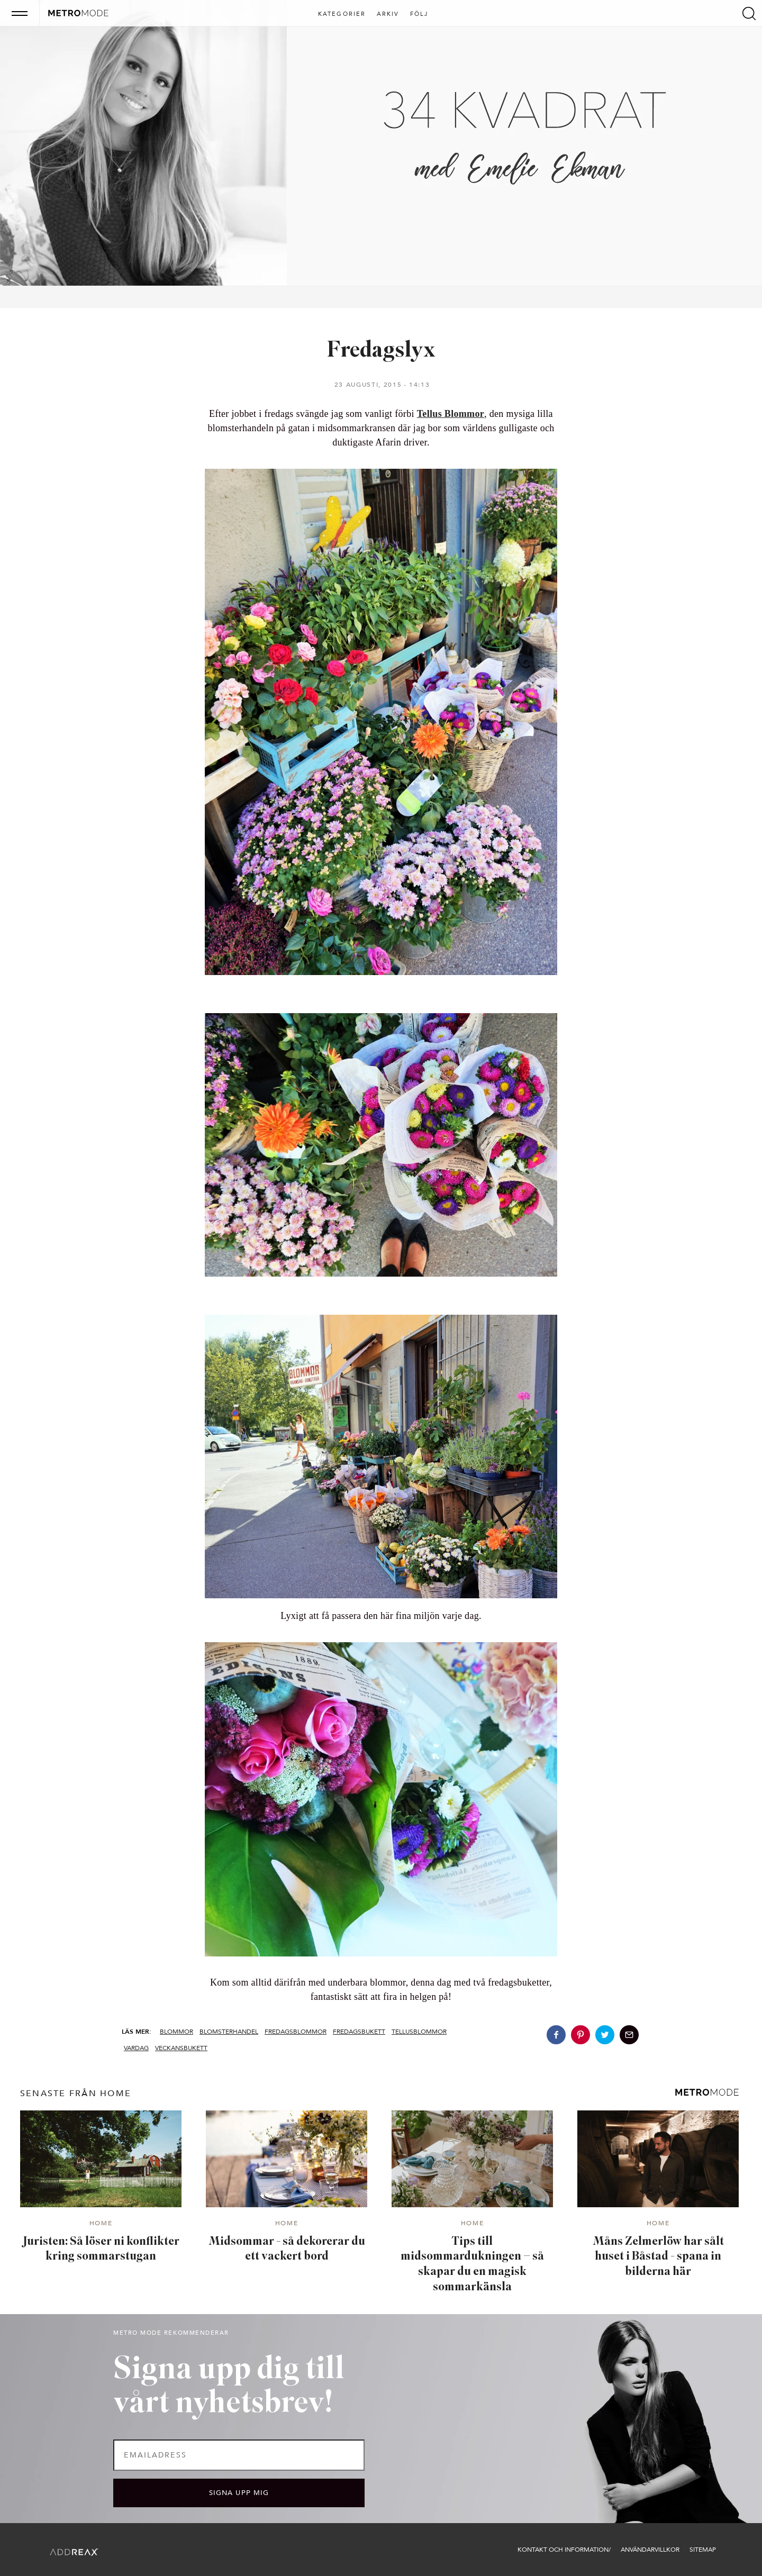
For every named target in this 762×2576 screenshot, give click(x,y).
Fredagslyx (381, 351)
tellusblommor (419, 2031)
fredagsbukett (359, 2031)
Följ (419, 14)
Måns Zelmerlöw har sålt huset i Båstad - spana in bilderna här (658, 2257)
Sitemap (703, 2549)
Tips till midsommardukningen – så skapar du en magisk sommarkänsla (472, 2264)
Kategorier (342, 14)
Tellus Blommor (450, 413)
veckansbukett (181, 2048)
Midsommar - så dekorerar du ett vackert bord (286, 2249)
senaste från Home (75, 2093)
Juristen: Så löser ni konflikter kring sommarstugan (100, 2249)
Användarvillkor (650, 2549)
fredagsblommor (295, 2031)
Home (101, 2223)
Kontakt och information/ (564, 2549)
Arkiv (388, 14)
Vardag (136, 2048)
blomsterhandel (228, 2031)
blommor (176, 2031)
